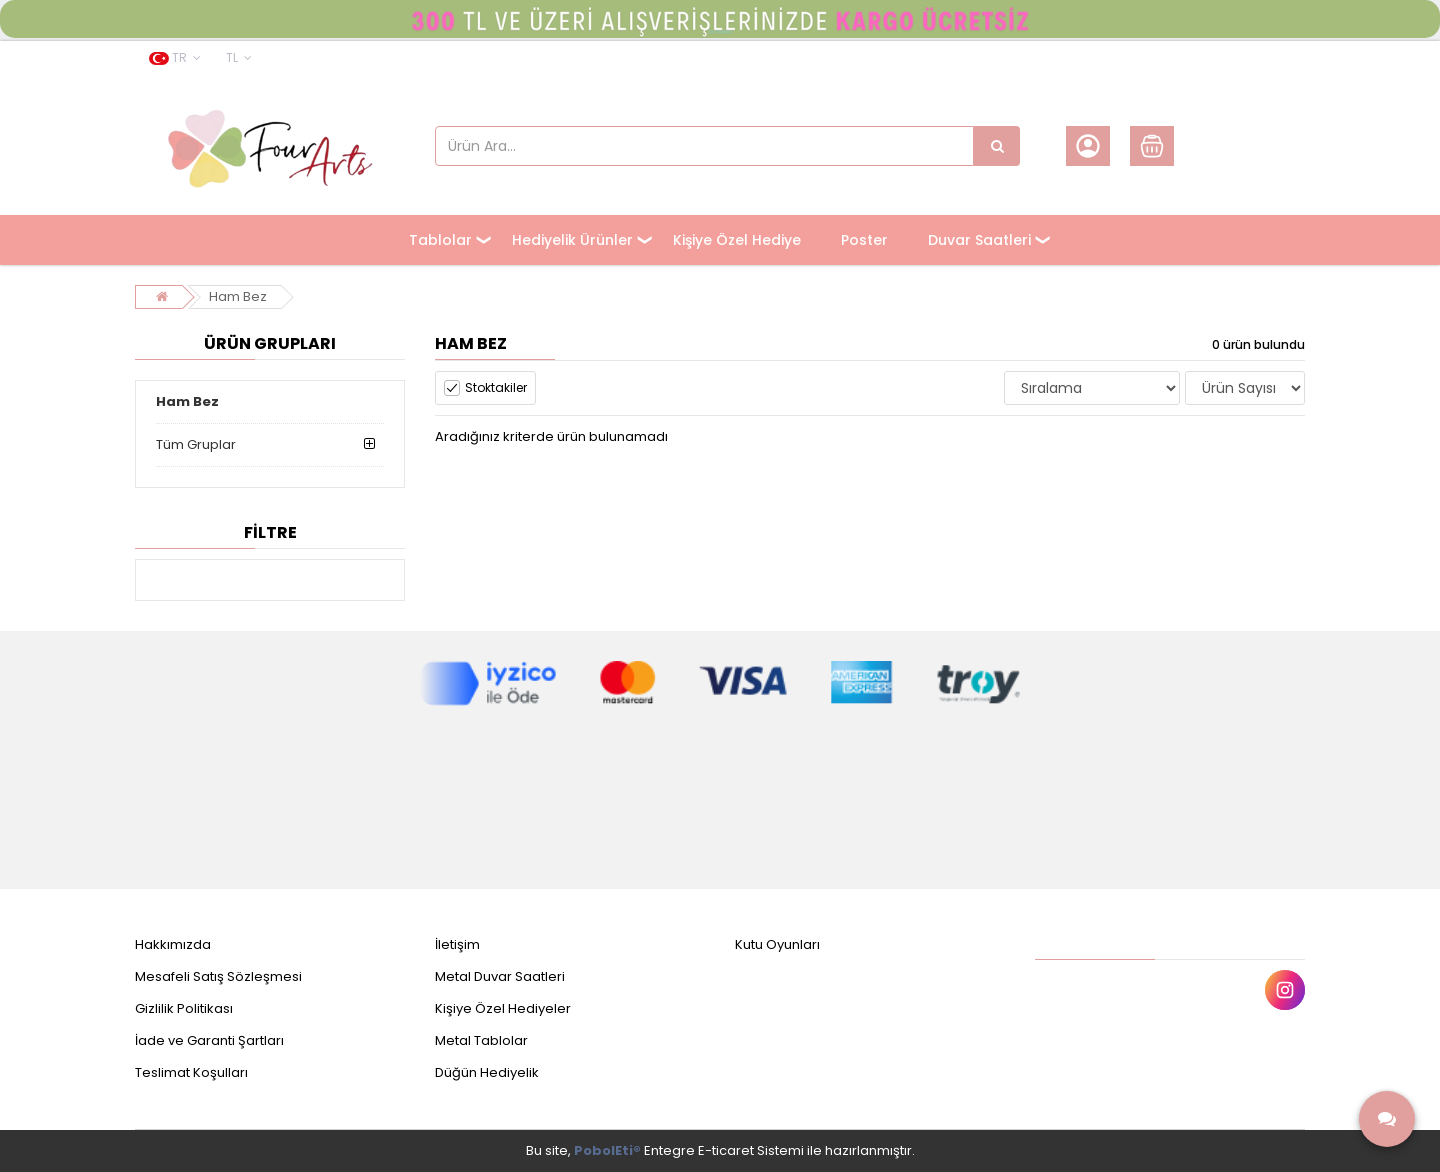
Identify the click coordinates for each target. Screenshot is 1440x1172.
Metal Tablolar (481, 1040)
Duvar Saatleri (979, 240)
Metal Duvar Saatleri (500, 976)
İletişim (457, 944)
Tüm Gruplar (196, 444)
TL (239, 57)
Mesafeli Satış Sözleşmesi (218, 976)
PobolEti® (607, 1150)
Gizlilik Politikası (184, 1008)
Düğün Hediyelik (487, 1072)
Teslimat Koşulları (191, 1072)
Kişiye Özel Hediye (737, 240)
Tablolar (440, 240)
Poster (864, 240)
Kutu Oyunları (777, 944)
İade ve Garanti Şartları (209, 1040)
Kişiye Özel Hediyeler (503, 1008)
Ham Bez (238, 296)
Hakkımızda (173, 944)
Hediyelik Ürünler (572, 240)
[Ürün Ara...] (997, 146)
